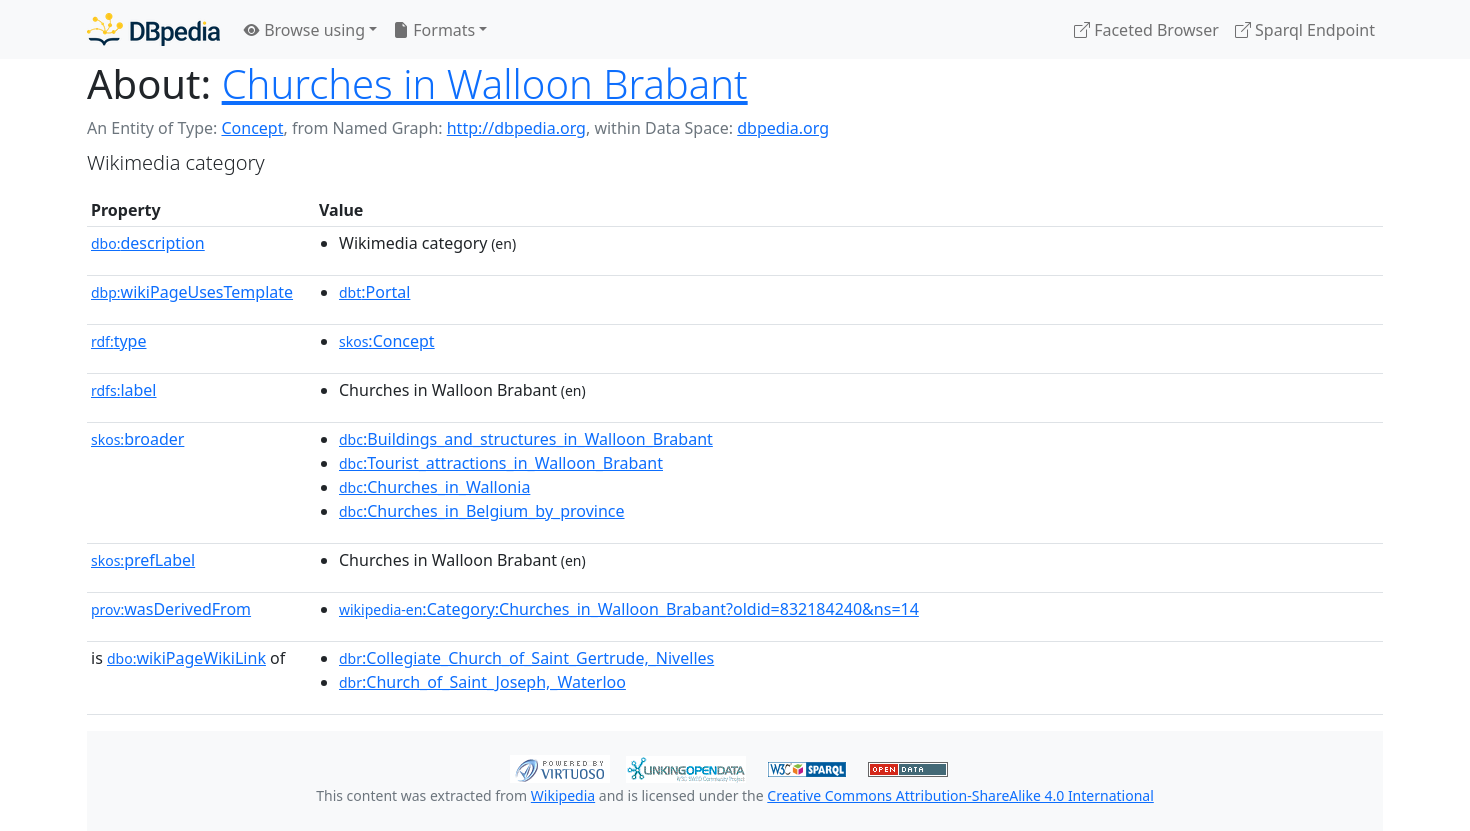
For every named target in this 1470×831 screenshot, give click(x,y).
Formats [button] (434, 30)
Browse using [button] (304, 30)
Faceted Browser (1146, 30)
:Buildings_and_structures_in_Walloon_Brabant (526, 439)
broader (137, 439)
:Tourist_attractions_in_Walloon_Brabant (501, 463)
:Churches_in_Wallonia (434, 487)
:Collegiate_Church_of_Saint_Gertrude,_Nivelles (526, 658)
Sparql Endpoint (1305, 30)
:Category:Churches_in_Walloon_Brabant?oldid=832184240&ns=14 (629, 609)
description (148, 243)
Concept (252, 128)
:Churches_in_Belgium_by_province (482, 511)
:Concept (387, 341)
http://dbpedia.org (516, 128)
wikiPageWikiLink (186, 658)
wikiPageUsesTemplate (192, 292)
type (119, 341)
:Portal (374, 292)
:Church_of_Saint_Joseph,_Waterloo (482, 682)
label (124, 390)
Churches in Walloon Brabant (485, 83)
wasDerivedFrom (171, 609)
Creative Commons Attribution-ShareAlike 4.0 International (960, 795)
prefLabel (143, 560)
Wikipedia (563, 795)
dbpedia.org (783, 128)
